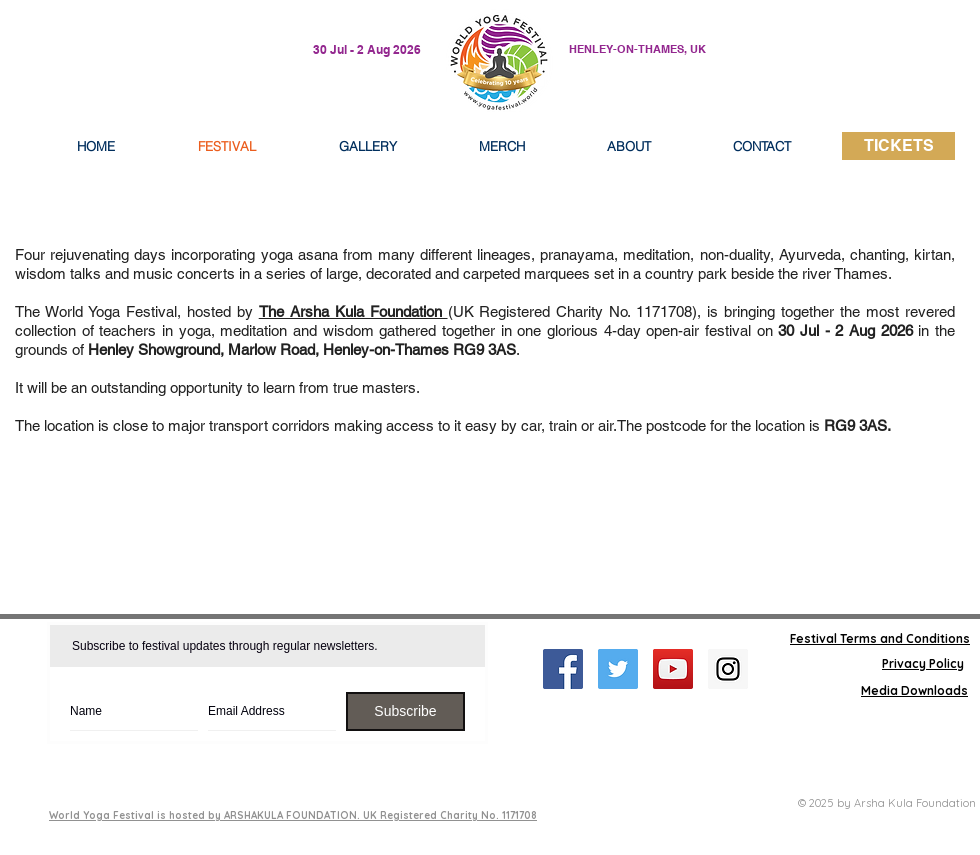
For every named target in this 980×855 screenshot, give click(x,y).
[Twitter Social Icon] (618, 669)
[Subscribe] (405, 711)
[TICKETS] (898, 146)
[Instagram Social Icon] (728, 669)
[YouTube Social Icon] (673, 669)
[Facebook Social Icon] (563, 669)
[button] (629, 146)
